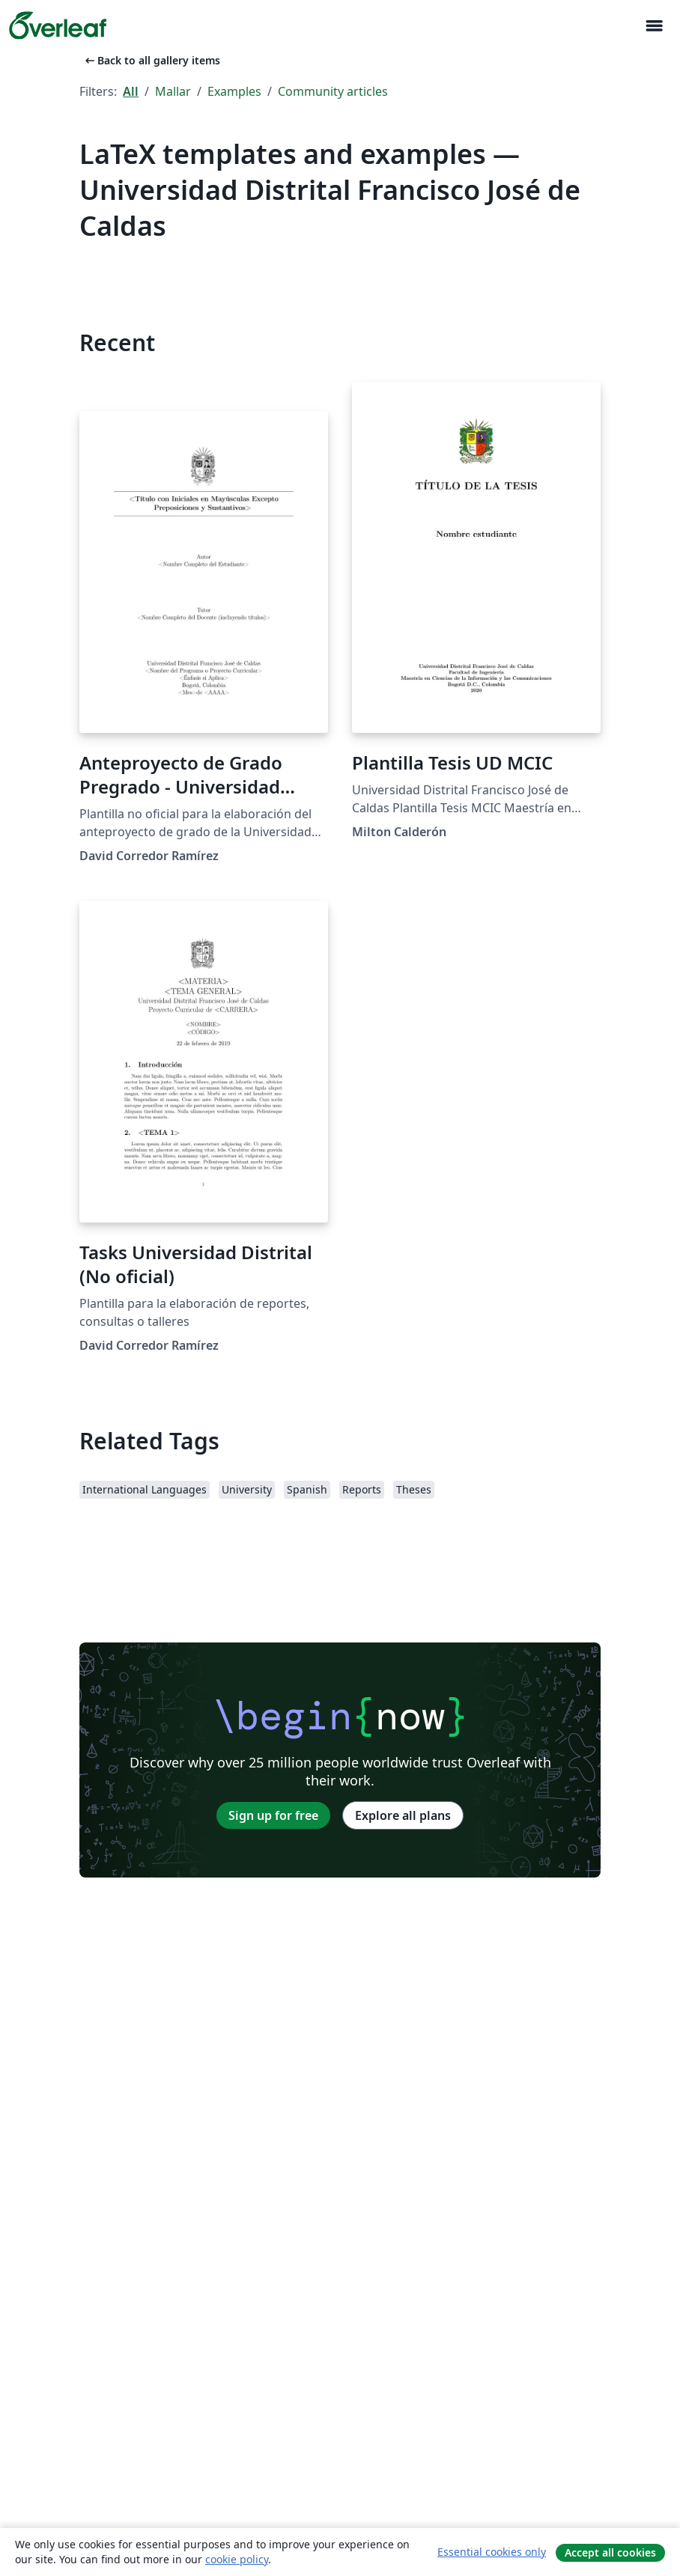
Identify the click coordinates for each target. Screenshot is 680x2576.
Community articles (333, 91)
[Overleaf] (57, 25)
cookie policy (236, 2559)
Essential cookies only (491, 2552)
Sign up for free (273, 1815)
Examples (234, 91)
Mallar (173, 91)
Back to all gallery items (151, 60)
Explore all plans (403, 1815)
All (131, 91)
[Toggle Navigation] (654, 25)
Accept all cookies (610, 2552)
